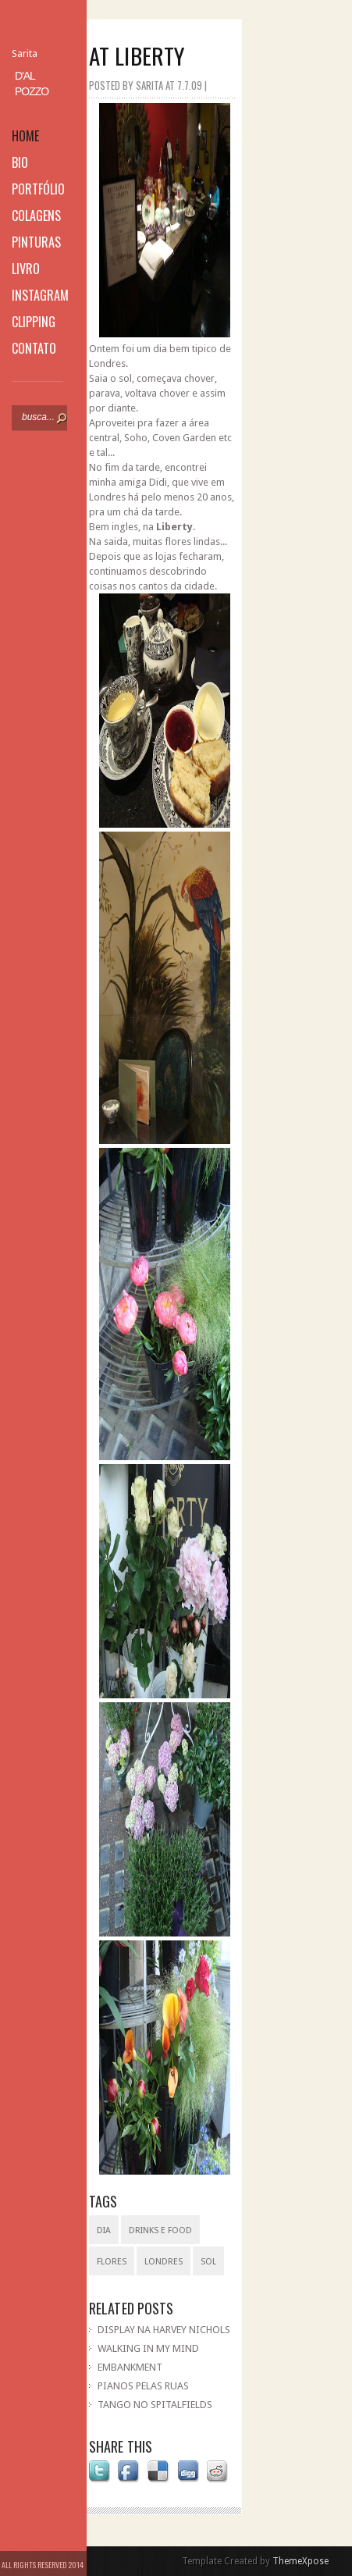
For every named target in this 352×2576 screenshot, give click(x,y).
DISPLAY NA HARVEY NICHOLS (164, 2330)
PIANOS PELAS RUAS (143, 2386)
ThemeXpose (300, 2561)
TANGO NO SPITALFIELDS (155, 2404)
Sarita (24, 53)
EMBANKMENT (130, 2367)
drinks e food (160, 2230)
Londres (163, 2262)
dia (104, 2230)
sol (208, 2262)
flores (111, 2262)
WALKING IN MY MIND (148, 2348)
